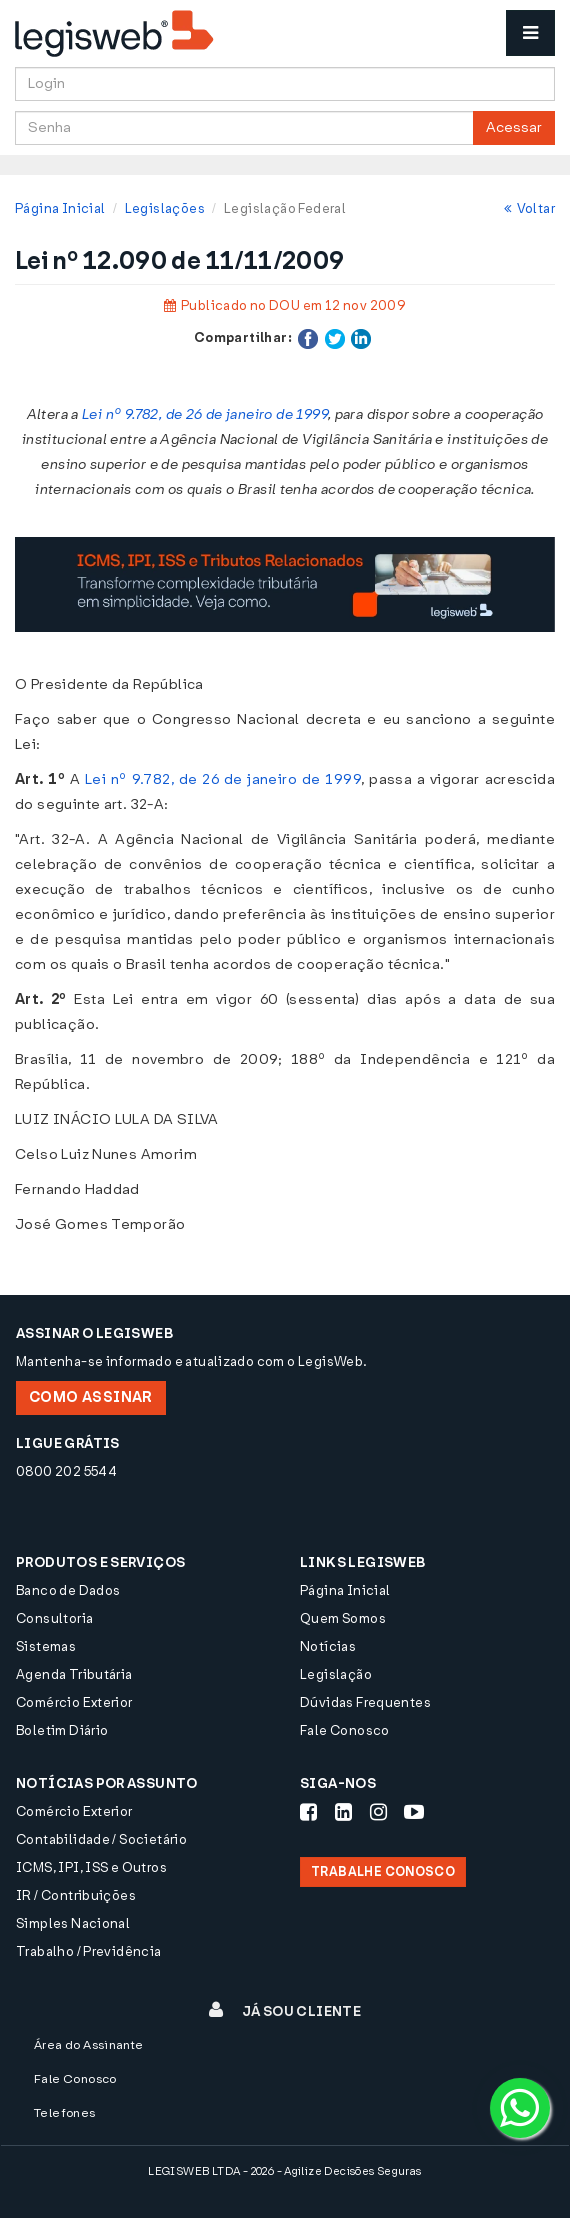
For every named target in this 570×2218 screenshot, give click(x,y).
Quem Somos (343, 1618)
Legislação (336, 1674)
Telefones (65, 2113)
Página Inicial (60, 208)
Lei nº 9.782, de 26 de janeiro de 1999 (205, 414)
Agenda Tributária (74, 1674)
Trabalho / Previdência (89, 1951)
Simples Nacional (73, 1923)
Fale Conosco (345, 1730)
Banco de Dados (68, 1590)
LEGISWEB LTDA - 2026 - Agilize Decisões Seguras (284, 2171)
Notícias (328, 1646)
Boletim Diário (62, 1730)
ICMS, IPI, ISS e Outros (91, 1867)
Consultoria (54, 1618)
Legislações (165, 208)
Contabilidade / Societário (101, 1839)
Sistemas (46, 1646)
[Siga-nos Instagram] (378, 1812)
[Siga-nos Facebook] (308, 1812)
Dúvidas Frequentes (365, 1702)
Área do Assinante (89, 2045)
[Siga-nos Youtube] (414, 1812)
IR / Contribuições (76, 1895)
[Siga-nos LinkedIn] (343, 1812)
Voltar (529, 208)
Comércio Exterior (74, 1702)
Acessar (514, 127)
